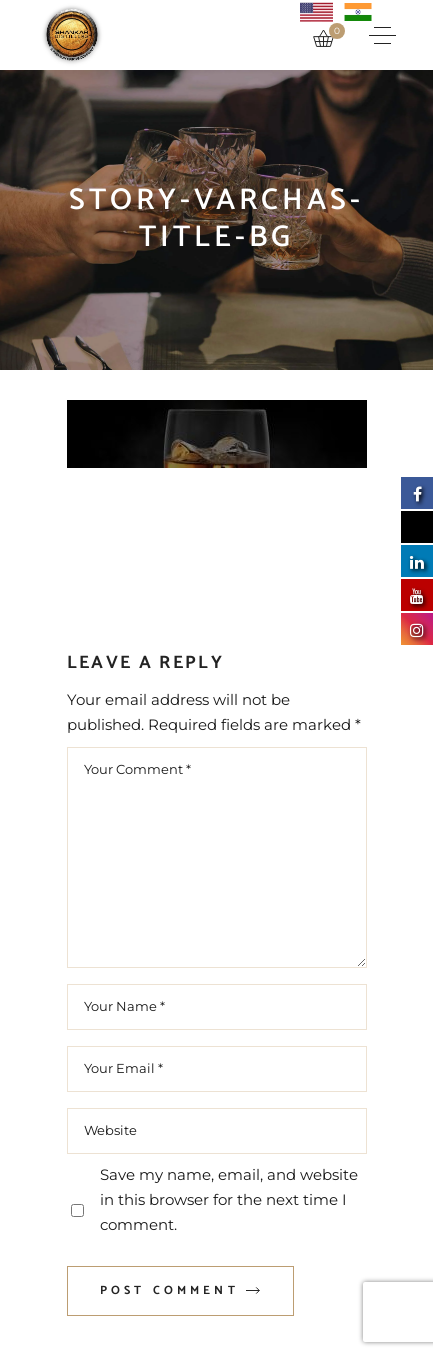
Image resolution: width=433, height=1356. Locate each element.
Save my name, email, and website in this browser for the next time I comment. (229, 1199)
